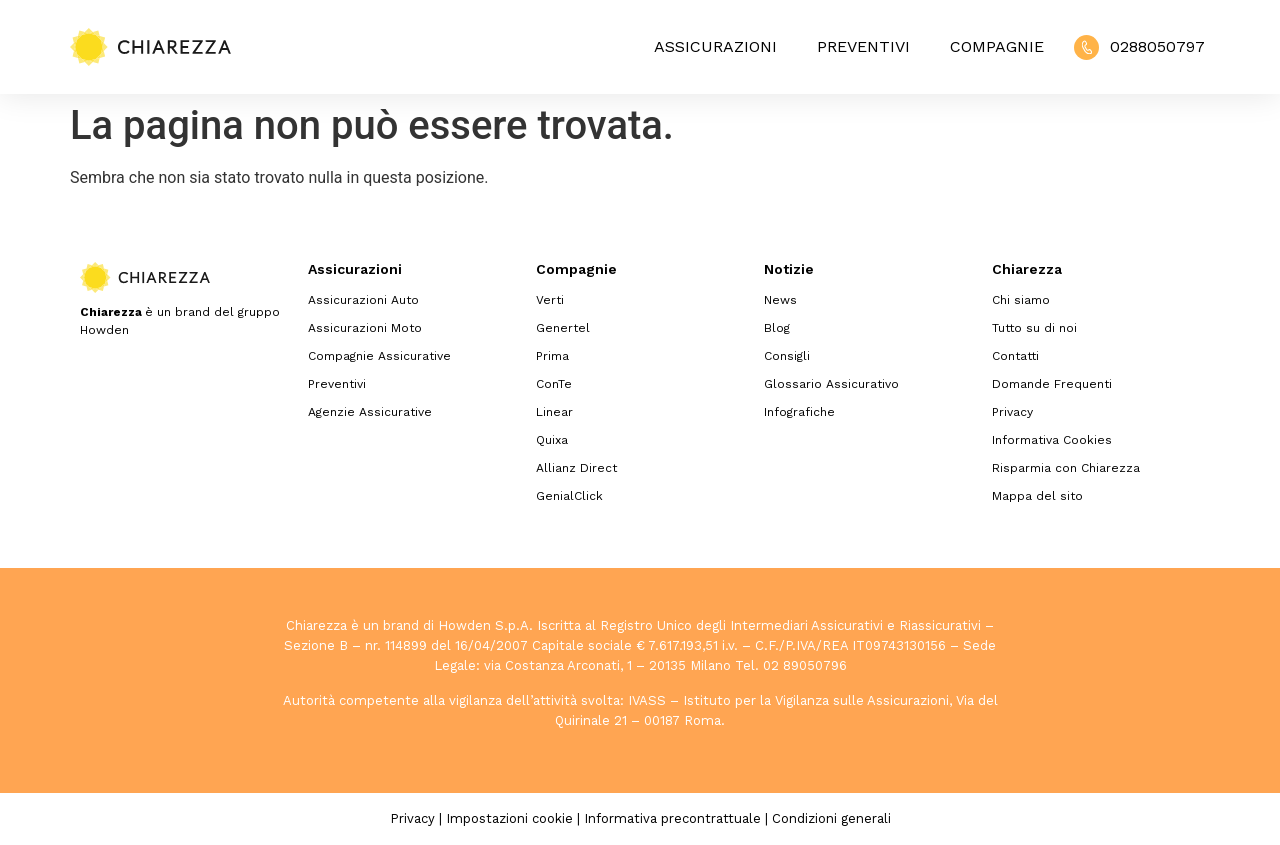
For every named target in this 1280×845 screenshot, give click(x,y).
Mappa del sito (1037, 496)
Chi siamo (1021, 300)
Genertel (563, 328)
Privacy (1012, 412)
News (780, 300)
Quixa (552, 440)
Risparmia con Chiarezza (1066, 468)
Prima (552, 356)
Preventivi (863, 46)
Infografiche (799, 412)
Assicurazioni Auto (363, 300)
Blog (777, 328)
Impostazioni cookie (509, 818)
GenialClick (569, 496)
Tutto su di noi (1034, 328)
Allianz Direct (576, 468)
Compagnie (997, 46)
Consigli (787, 356)
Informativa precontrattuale (672, 818)
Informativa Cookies (1052, 440)
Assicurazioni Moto (365, 328)
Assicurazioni (715, 46)
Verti (550, 300)
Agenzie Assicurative (370, 412)
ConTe (554, 384)
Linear (554, 412)
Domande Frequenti (1052, 384)
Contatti (1015, 356)
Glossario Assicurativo (831, 384)
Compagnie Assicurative (379, 356)
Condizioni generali (831, 818)
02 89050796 (805, 665)
